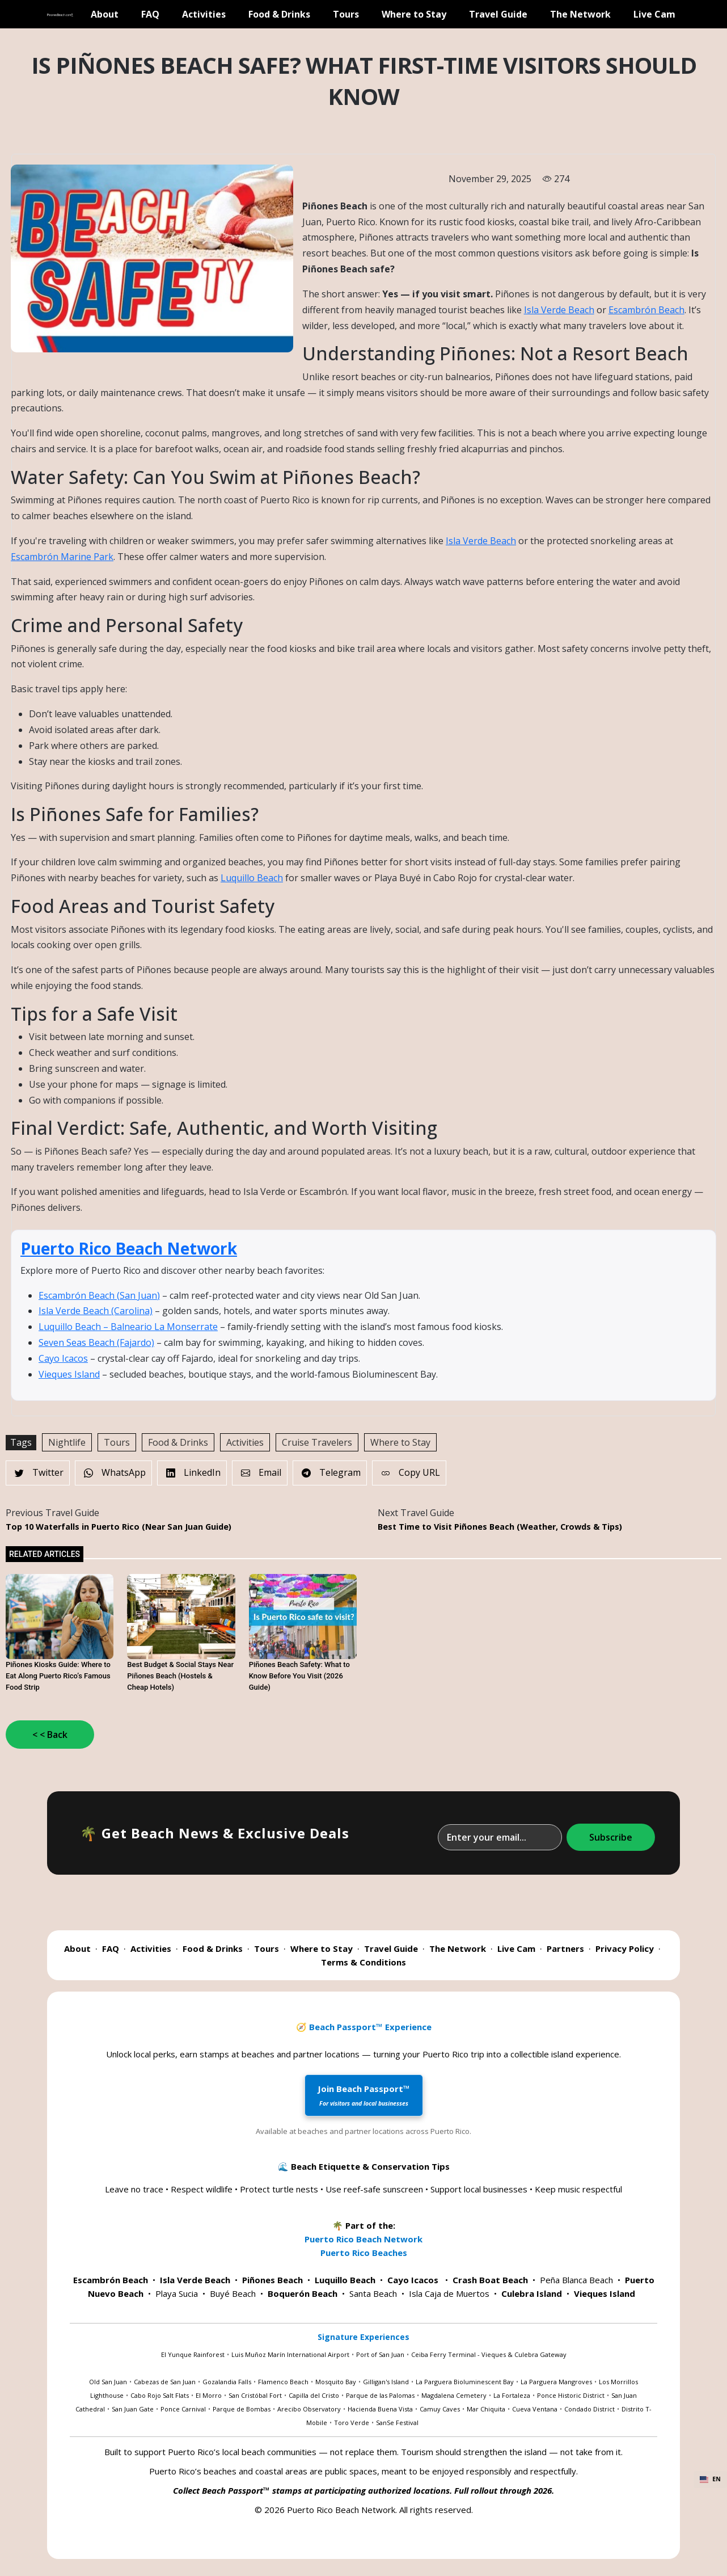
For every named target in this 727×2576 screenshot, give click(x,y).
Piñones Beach (272, 2279)
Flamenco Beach (283, 2381)
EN (710, 2479)
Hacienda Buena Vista (380, 2409)
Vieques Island (69, 1374)
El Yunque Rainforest (193, 2354)
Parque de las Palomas (380, 2395)
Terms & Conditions (363, 1962)
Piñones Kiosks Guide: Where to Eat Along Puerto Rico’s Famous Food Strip (58, 1675)
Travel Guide (498, 14)
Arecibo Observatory (309, 2409)
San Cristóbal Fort (255, 2395)
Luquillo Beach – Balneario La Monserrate (128, 1326)
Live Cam (654, 14)
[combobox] (710, 2479)
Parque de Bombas (241, 2409)
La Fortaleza (511, 2395)
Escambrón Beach (646, 310)
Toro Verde (351, 2422)
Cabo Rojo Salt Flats (159, 2395)
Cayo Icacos (63, 1358)
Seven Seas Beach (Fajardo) (96, 1342)
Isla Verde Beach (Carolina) (96, 1310)
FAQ (150, 14)
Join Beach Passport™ (364, 2095)
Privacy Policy (624, 1948)
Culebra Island (531, 2293)
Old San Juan (108, 2381)
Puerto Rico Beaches (363, 2252)
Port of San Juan (380, 2354)
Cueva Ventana (534, 2409)
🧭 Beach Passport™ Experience (364, 2026)
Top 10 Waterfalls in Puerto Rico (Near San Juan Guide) (118, 1526)
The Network (580, 14)
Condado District (589, 2409)
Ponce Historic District (571, 2395)
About (105, 14)
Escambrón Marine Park (62, 556)
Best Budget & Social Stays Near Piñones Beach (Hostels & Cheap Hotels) (180, 1675)
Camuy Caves (440, 2409)
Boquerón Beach (302, 2293)
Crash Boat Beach (490, 2279)
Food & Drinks (279, 14)
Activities (204, 14)
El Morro (209, 2395)
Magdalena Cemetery (454, 2395)
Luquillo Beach (252, 878)
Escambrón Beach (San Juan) (99, 1295)
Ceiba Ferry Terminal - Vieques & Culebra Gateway (489, 2354)
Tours (346, 14)
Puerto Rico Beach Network (128, 1248)
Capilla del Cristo (314, 2395)
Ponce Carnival (183, 2409)
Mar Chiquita (486, 2409)
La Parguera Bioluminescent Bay (465, 2381)
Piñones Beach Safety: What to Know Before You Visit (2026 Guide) (299, 1675)
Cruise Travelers (317, 1442)
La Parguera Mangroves (556, 2381)
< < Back (49, 1734)
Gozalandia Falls (226, 2381)
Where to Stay (414, 14)
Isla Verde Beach (559, 310)
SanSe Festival (397, 2422)
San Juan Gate (133, 2409)
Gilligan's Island (386, 2381)
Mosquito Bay (335, 2381)
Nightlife (67, 1442)
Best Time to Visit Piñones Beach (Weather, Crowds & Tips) (500, 1526)
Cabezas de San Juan (165, 2381)
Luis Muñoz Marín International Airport (290, 2354)
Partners (565, 1948)
